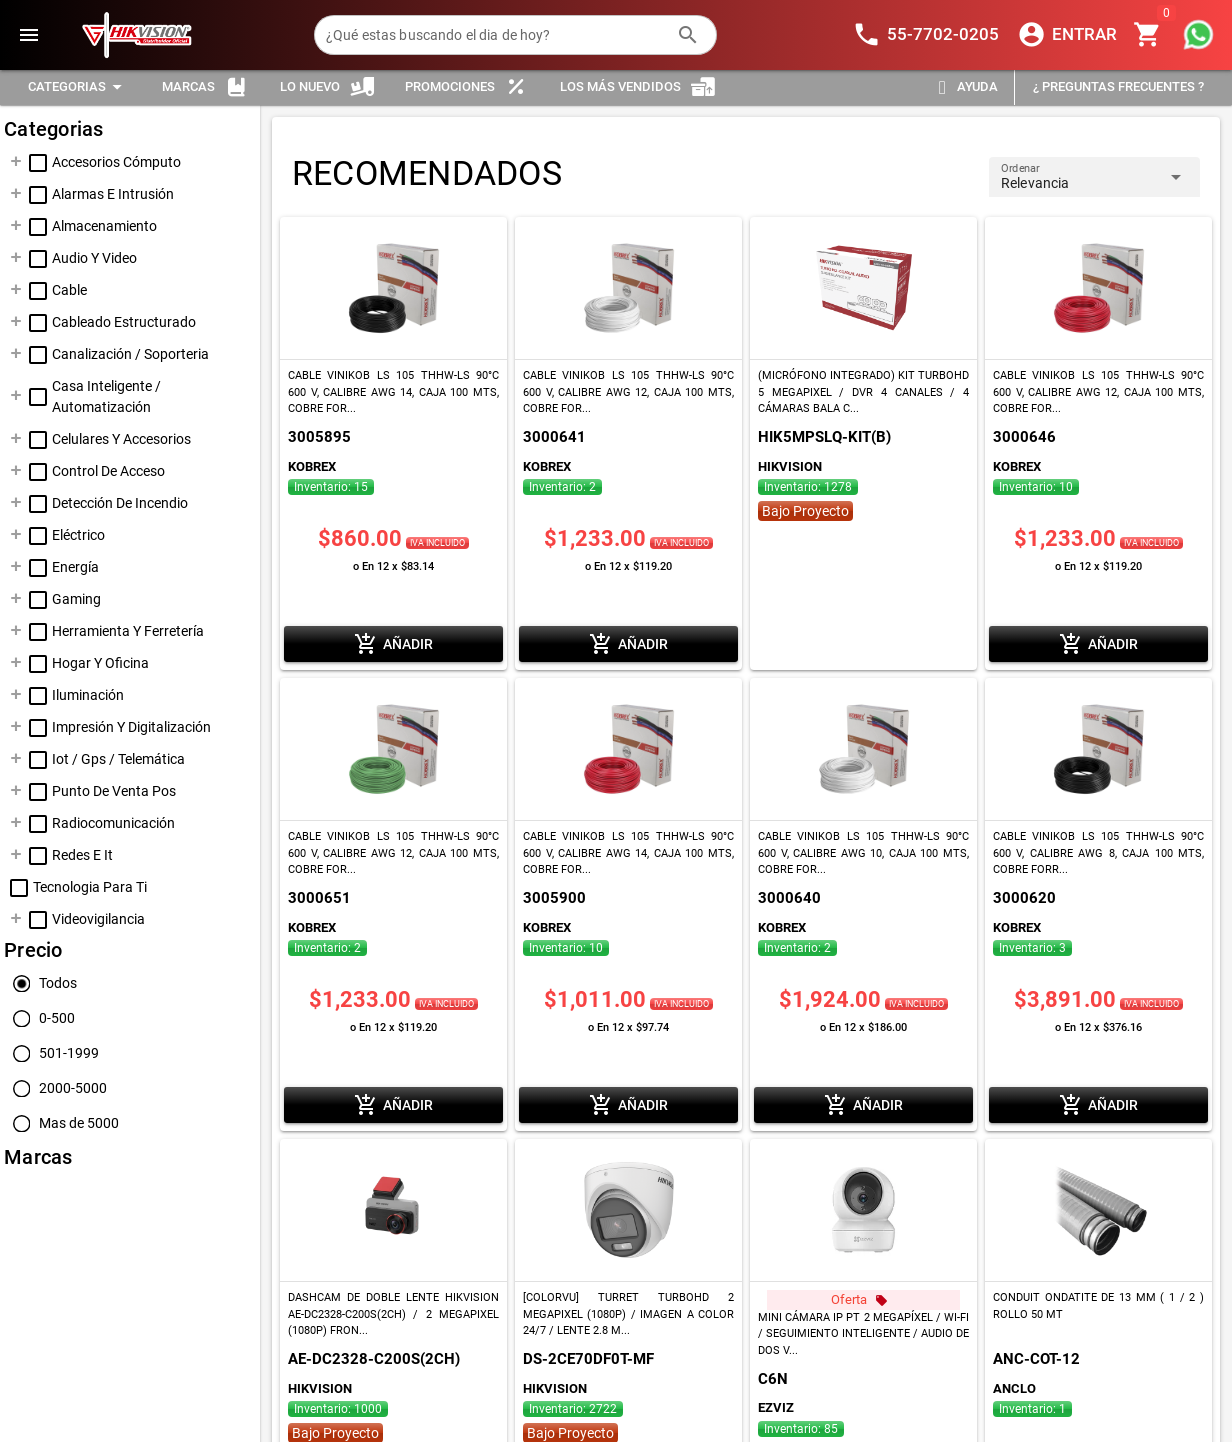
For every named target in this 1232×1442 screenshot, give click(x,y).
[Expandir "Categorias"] (78, 87)
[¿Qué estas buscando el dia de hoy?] (495, 35)
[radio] (40, 983)
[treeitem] (130, 162)
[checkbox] (38, 163)
